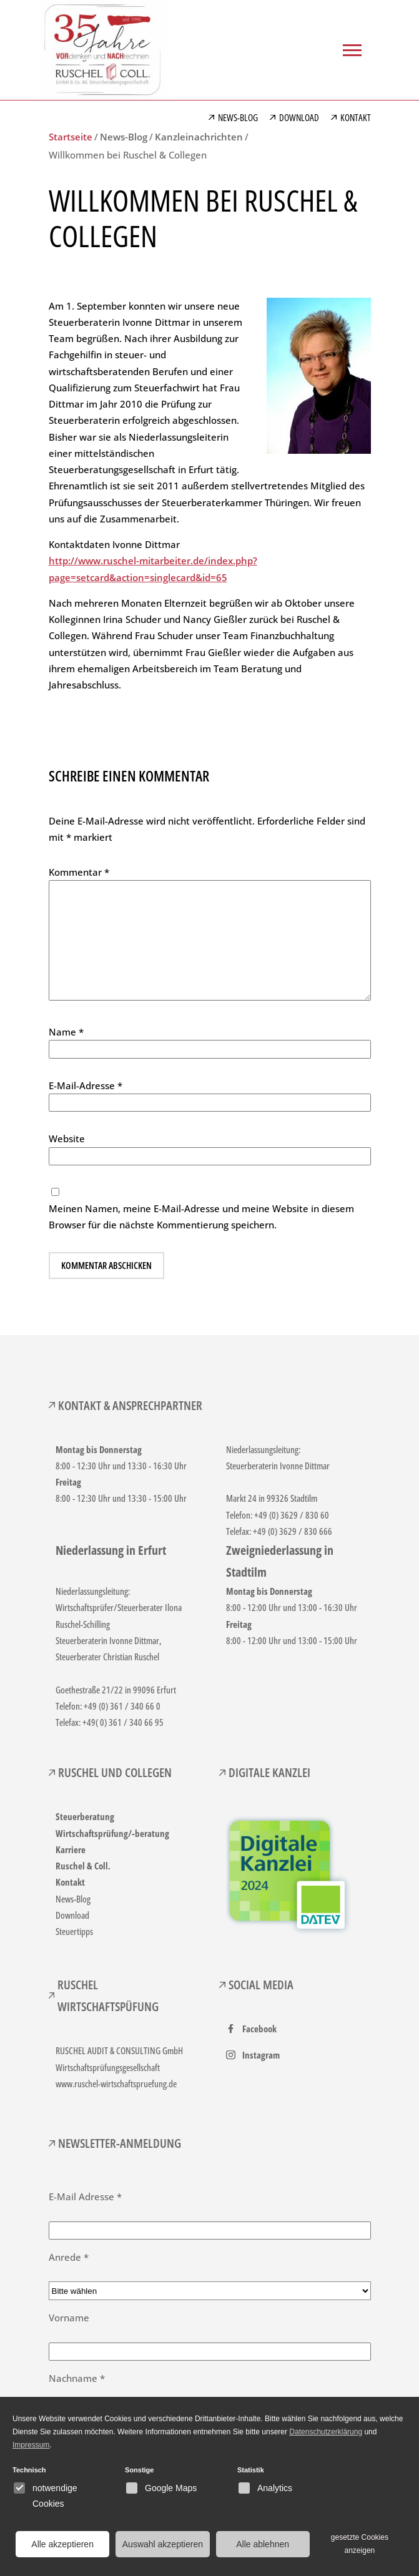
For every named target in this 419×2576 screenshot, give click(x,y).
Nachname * (77, 2378)
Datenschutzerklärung (325, 2431)
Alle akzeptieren (62, 2544)
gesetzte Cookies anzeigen (359, 2544)
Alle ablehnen (262, 2544)
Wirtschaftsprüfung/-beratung (112, 1833)
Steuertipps (74, 1931)
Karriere (71, 1849)
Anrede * (69, 2257)
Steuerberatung (85, 1816)
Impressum (30, 2445)
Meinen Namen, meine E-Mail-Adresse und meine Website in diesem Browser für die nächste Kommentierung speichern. (201, 1216)
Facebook (259, 2028)
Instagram (261, 2055)
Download (72, 1915)
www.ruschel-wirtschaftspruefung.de (116, 2083)
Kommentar (79, 872)
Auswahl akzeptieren (162, 2544)
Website (67, 1138)
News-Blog (73, 1899)
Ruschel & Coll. (83, 1865)
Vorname (69, 2317)
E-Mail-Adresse (85, 1085)
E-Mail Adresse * (85, 2196)
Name (66, 1032)
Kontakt (70, 1882)
